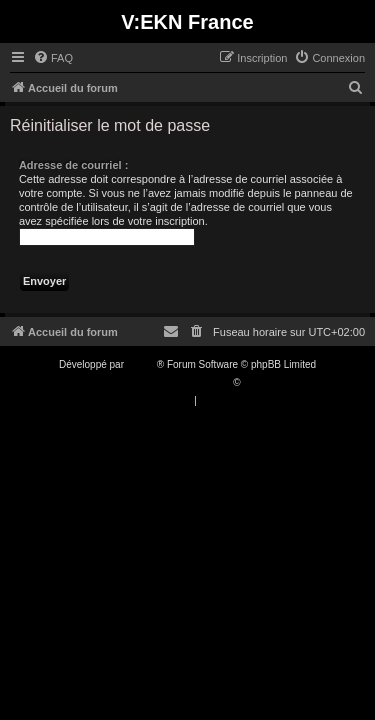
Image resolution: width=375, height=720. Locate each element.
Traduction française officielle (166, 382)
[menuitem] (53, 58)
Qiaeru (258, 382)
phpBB (142, 364)
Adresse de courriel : (73, 165)
